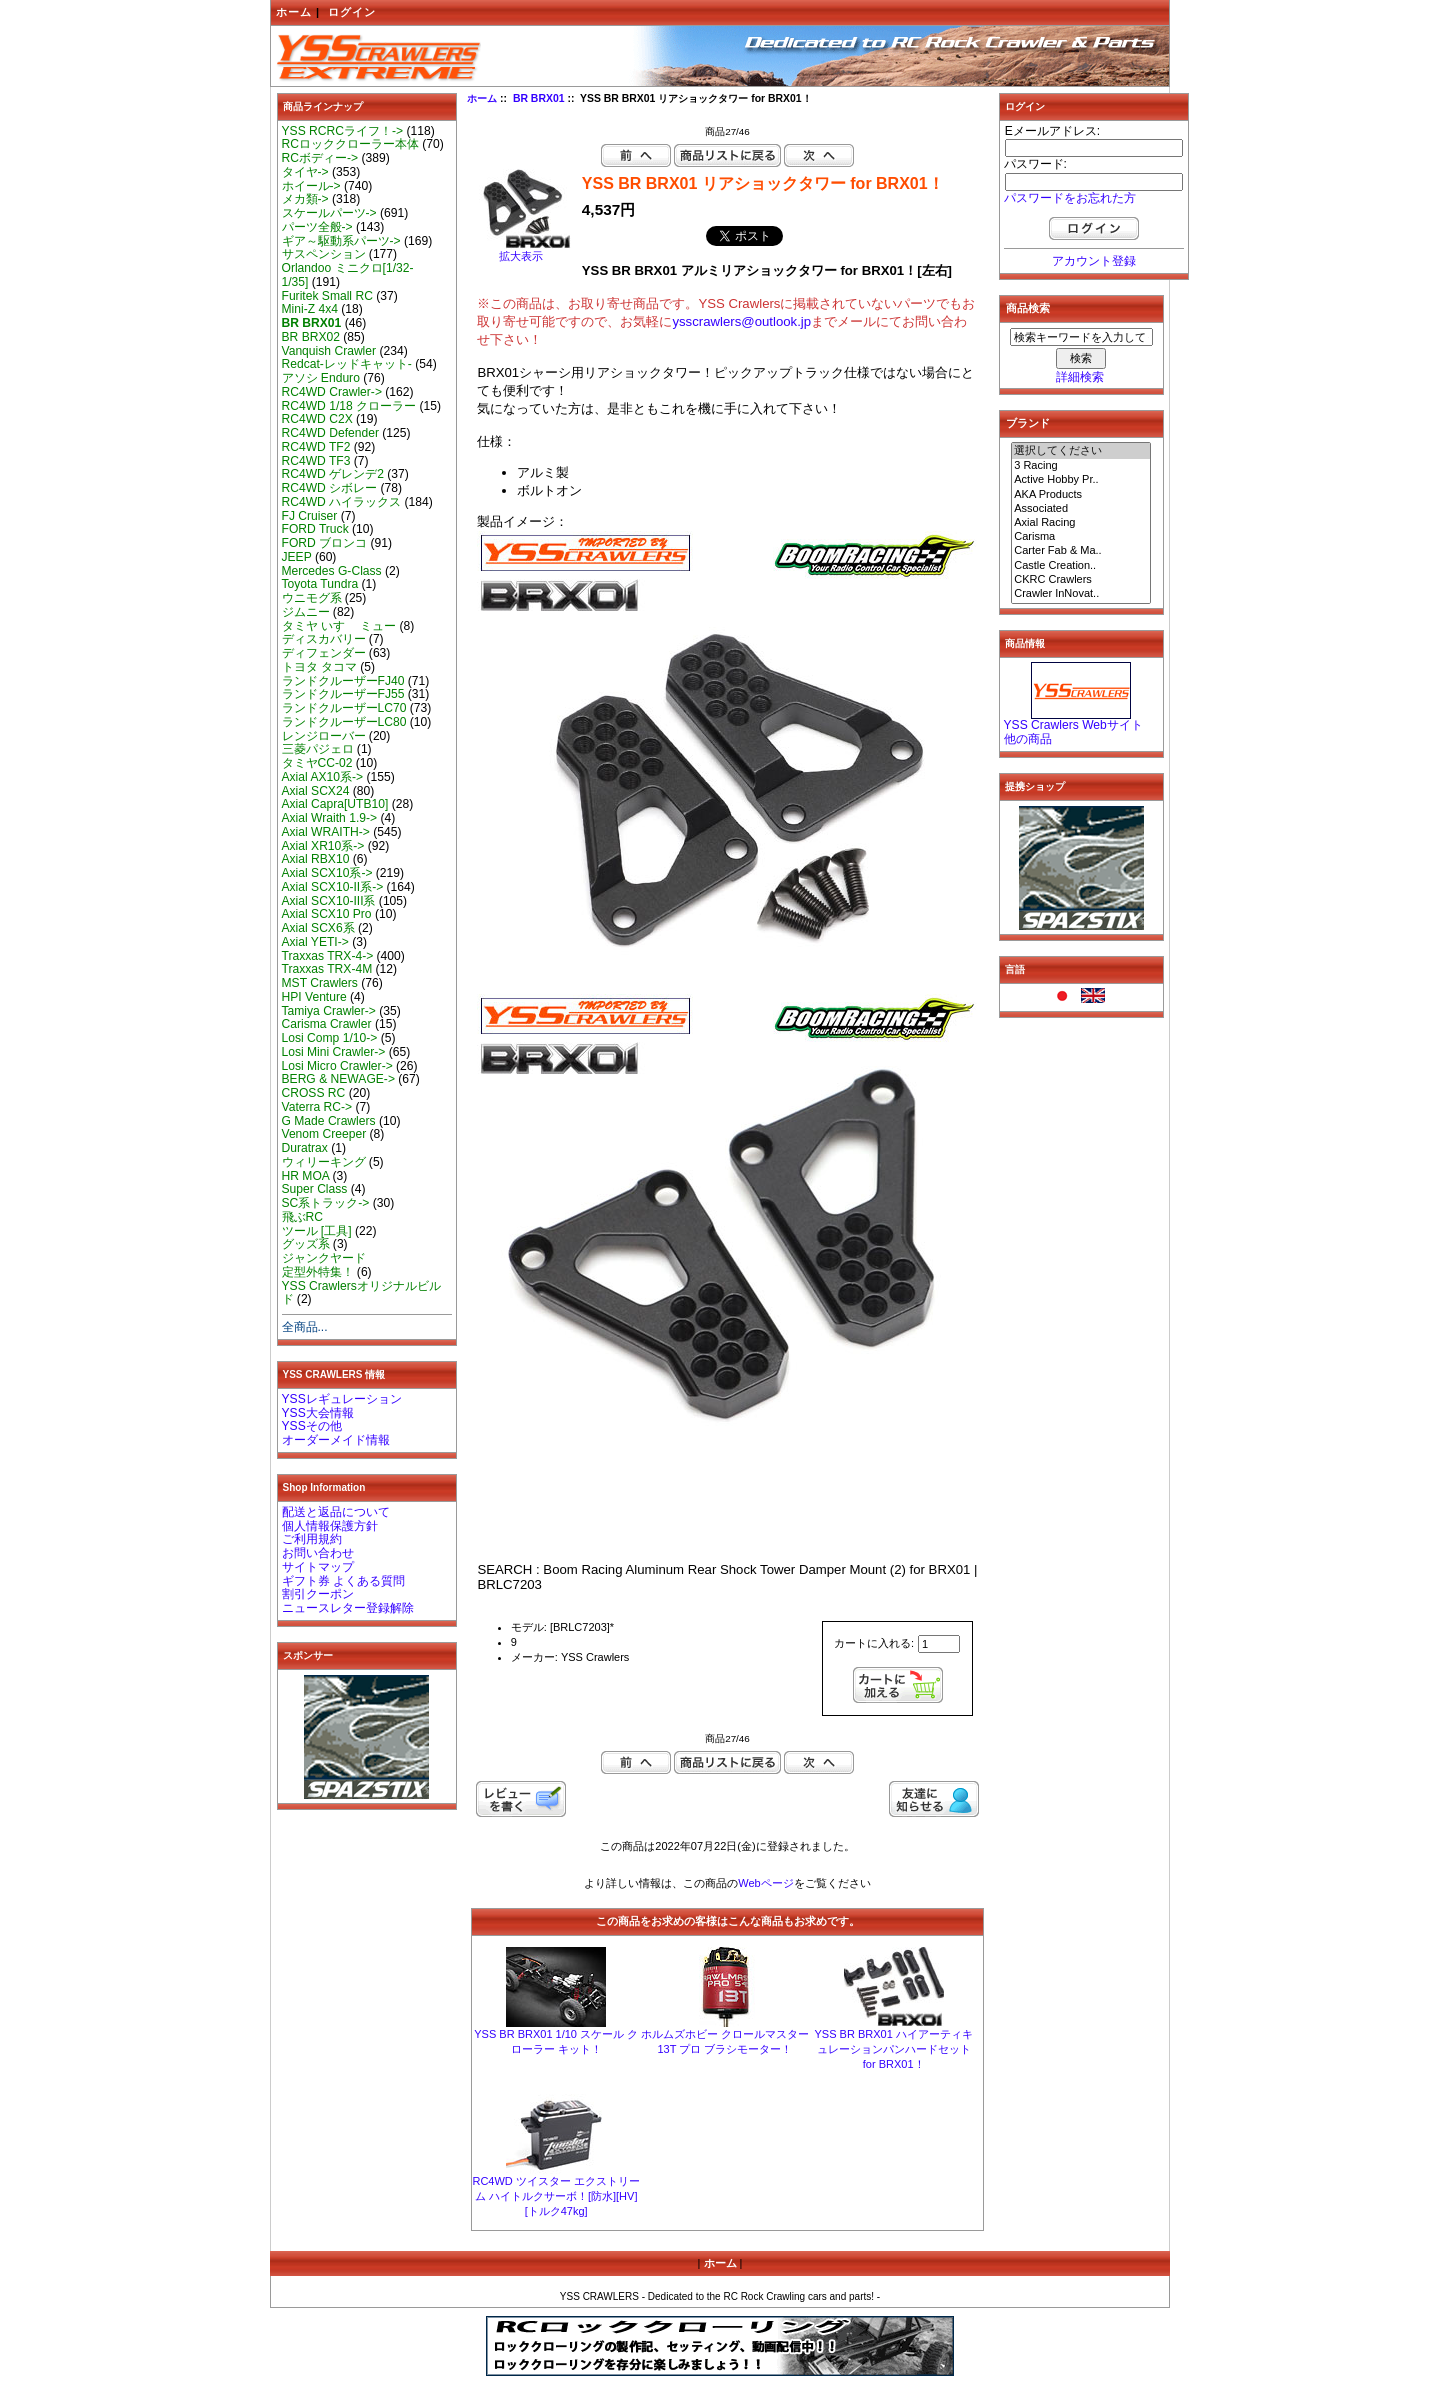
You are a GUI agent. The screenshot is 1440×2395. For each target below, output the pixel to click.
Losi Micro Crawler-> (337, 1066)
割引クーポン (318, 1594)
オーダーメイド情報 (336, 1440)
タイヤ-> (305, 172)
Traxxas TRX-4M (327, 969)
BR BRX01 (539, 98)
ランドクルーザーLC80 (344, 722)
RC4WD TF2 (316, 447)
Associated (1081, 509)
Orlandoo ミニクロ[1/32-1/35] (348, 275)
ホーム (294, 12)
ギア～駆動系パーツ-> (341, 241)
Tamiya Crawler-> (329, 1011)
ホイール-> (311, 186)
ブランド (1028, 423)
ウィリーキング (324, 1162)
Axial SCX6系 (318, 928)
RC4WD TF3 (316, 461)
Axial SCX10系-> (327, 873)
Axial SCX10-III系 (329, 901)
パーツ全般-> (317, 227)
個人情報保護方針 (330, 1526)
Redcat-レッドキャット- (347, 364)
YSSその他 (312, 1426)
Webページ (765, 1883)
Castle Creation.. (1081, 566)
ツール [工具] (317, 1231)
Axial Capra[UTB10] (335, 804)
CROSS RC (314, 1093)
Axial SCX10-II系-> (333, 887)
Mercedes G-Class (332, 571)
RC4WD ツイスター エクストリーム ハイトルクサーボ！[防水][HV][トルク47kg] (555, 2196)
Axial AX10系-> (323, 777)
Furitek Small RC (327, 296)
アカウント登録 (1094, 261)
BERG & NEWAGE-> (338, 1079)
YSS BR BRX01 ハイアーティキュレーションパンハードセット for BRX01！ (894, 2049)
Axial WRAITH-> (326, 832)
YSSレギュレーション (342, 1399)
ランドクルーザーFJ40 (343, 681)
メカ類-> (305, 199)
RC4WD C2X (317, 419)
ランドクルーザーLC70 (344, 708)
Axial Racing (1081, 523)
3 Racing (1081, 466)
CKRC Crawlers (1081, 580)
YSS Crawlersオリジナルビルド (361, 1293)
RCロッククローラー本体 (350, 144)
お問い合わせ (318, 1553)
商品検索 (1028, 308)
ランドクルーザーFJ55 (343, 694)
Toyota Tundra (320, 584)
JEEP (297, 557)
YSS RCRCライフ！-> (343, 131)
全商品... (305, 1327)
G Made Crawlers (329, 1121)
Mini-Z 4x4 (310, 309)
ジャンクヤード (324, 1258)
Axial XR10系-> (323, 846)
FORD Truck (315, 529)
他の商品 (1028, 739)
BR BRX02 (311, 337)
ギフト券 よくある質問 (343, 1581)
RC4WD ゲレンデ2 (333, 474)
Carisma (1081, 537)
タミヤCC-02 (317, 763)
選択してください (1081, 451)
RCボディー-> (320, 158)
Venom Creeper (324, 1134)
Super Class (315, 1189)
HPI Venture (314, 997)
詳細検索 (1080, 377)
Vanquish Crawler (329, 351)
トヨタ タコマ (319, 667)
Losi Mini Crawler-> (334, 1052)
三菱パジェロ (318, 749)
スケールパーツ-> (329, 213)
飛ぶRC (302, 1217)
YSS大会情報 (318, 1413)
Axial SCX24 (316, 791)
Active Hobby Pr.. (1081, 480)
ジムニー (306, 612)
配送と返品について (336, 1512)
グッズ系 (306, 1244)
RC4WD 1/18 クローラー (349, 406)
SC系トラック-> (326, 1203)
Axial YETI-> (315, 942)
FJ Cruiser (310, 516)
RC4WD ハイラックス (342, 502)
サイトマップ (318, 1567)
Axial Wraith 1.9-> (330, 818)
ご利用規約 (312, 1539)
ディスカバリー (324, 639)
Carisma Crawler (327, 1024)
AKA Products (1081, 495)
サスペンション (324, 254)
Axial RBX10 (316, 859)
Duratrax (305, 1148)
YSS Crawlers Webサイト (1073, 725)
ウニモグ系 (312, 598)
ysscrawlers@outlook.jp (741, 321)
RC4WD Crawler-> (332, 392)
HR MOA (306, 1176)
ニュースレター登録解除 (348, 1608)
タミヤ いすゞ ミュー (339, 626)
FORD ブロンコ (325, 543)
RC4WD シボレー (330, 488)
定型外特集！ (318, 1272)
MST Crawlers (320, 983)
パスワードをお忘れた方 (1070, 198)
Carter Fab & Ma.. (1081, 551)
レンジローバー (324, 736)
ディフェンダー (324, 653)
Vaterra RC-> (317, 1107)
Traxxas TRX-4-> (328, 956)
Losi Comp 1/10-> (330, 1038)
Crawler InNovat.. (1081, 594)
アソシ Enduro (321, 378)
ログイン (352, 12)
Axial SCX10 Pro (327, 914)
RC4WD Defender (330, 433)
